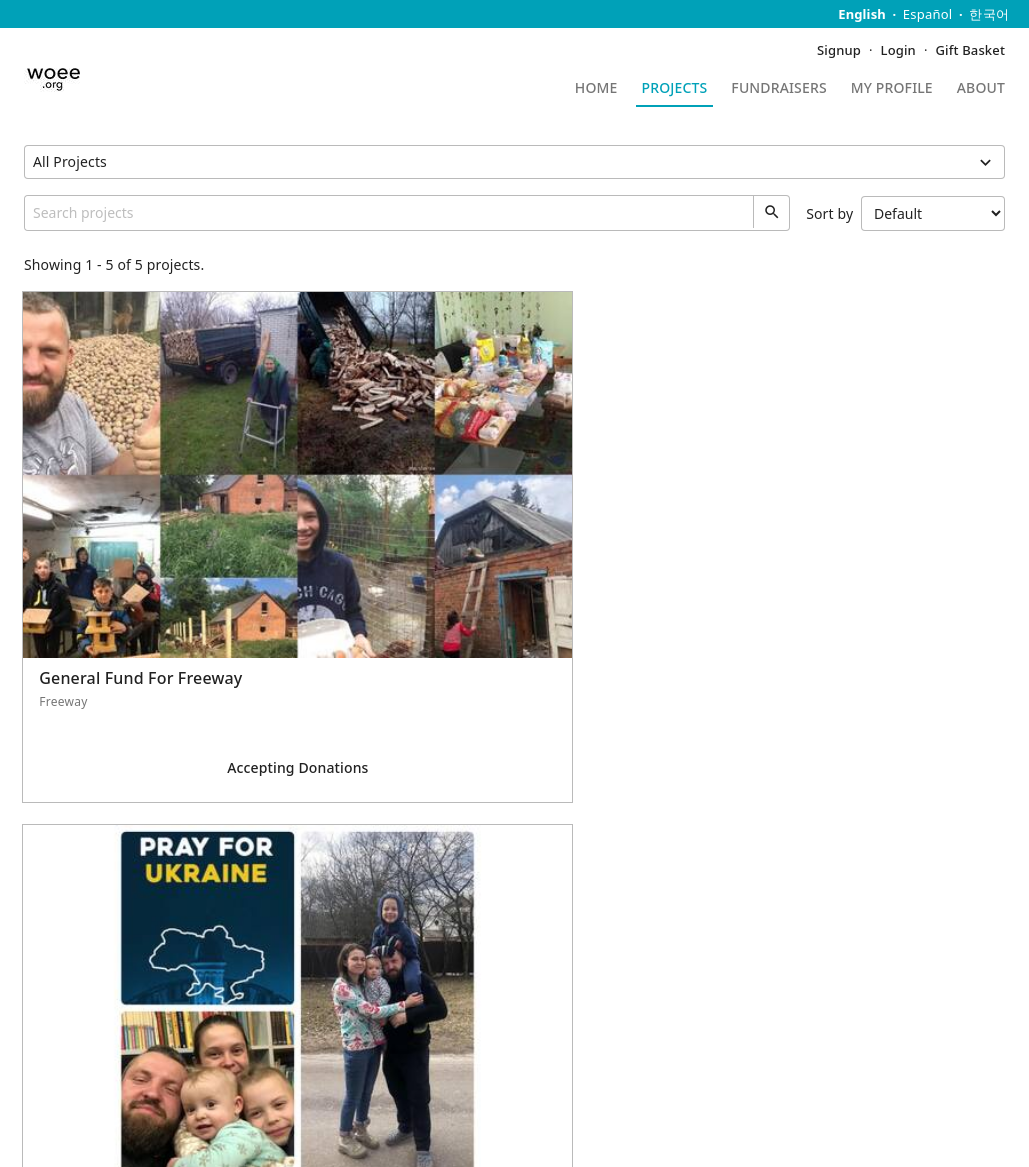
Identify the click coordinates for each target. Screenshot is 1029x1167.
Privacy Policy (368, 1112)
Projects (675, 89)
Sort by (905, 213)
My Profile (892, 89)
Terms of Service (485, 1112)
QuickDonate (67, 1042)
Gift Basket (970, 50)
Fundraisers (778, 89)
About (981, 89)
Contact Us (60, 1014)
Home (596, 89)
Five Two (121, 1134)
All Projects (70, 161)
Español (928, 14)
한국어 (989, 14)
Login (898, 50)
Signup (839, 50)
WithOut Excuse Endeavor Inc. (898, 1014)
